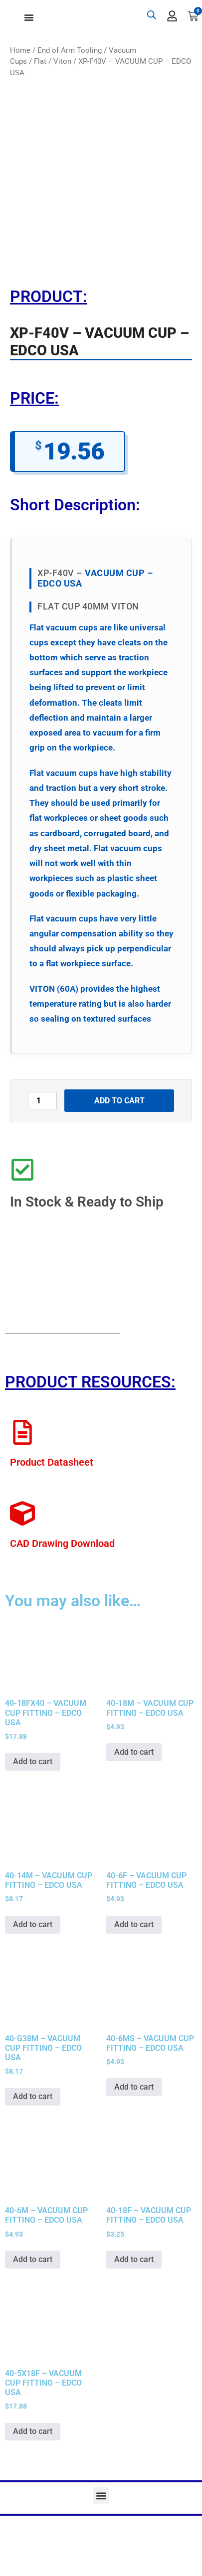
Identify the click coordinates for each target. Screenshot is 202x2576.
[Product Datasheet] (22, 1432)
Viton (62, 61)
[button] (101, 2495)
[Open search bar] (152, 14)
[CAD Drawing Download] (22, 1513)
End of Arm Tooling (69, 50)
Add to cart (119, 1100)
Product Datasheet (51, 1462)
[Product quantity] (42, 1100)
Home (20, 50)
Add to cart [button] (32, 1761)
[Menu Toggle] (29, 17)
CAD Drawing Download (62, 1543)
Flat (40, 61)
